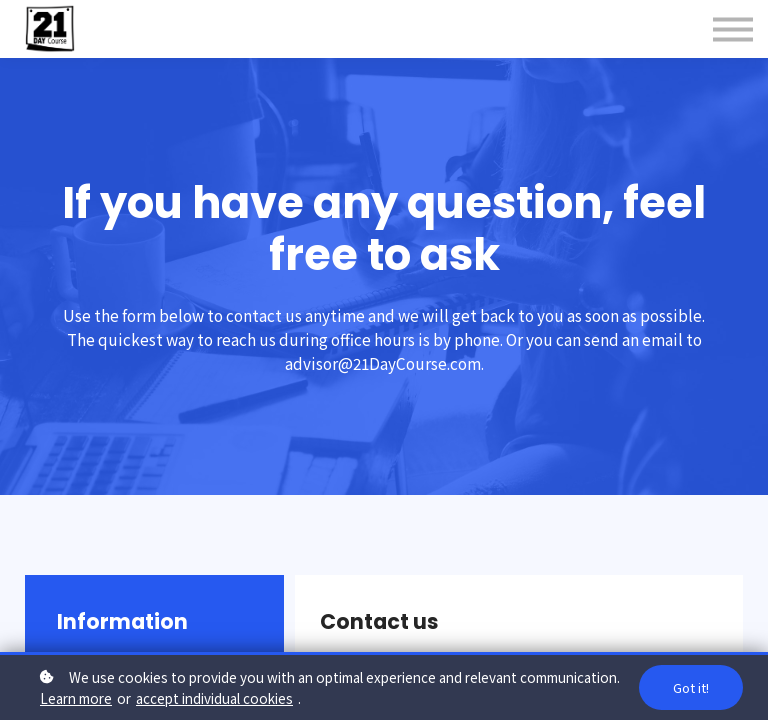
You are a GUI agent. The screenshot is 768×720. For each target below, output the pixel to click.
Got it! (691, 687)
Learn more (76, 698)
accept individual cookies (214, 698)
